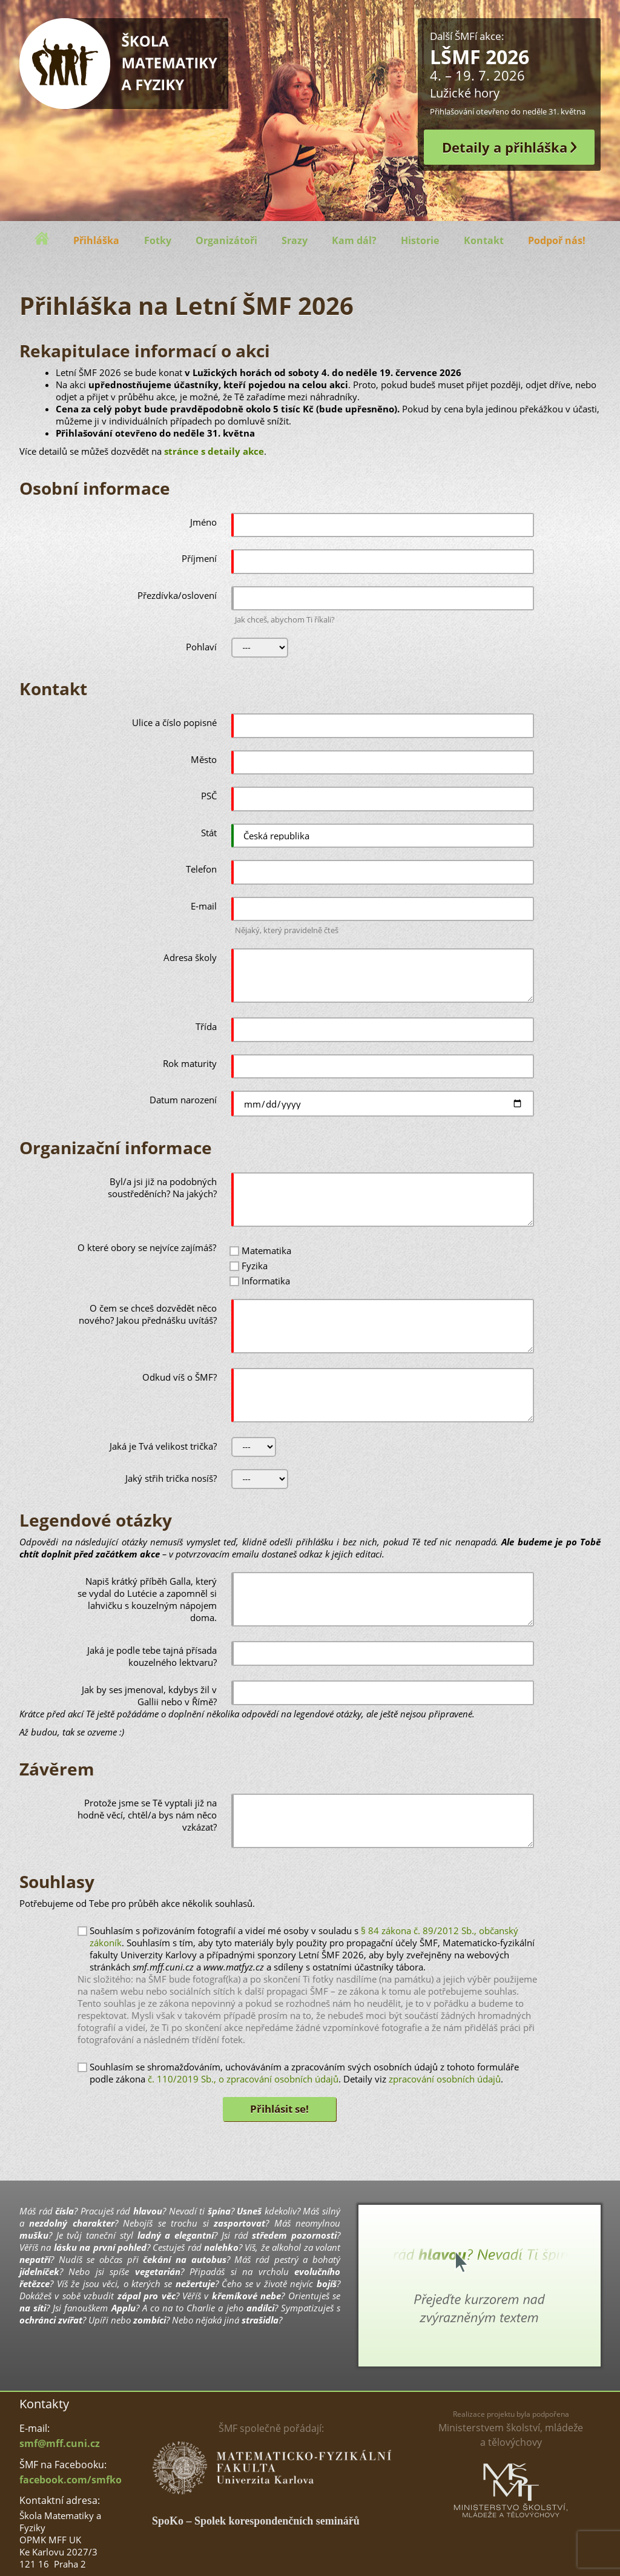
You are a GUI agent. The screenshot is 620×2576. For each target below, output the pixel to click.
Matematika (266, 1250)
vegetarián (157, 2271)
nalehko (221, 2247)
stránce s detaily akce (214, 451)
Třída (206, 1026)
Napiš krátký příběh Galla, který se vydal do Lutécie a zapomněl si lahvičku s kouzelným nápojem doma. (147, 1599)
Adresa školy (190, 957)
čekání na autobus (184, 2259)
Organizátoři (226, 240)
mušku (33, 2235)
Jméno (203, 522)
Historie (420, 240)
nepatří (34, 2259)
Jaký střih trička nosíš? (171, 1478)
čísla (64, 2211)
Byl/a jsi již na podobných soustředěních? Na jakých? (162, 1187)
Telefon (201, 869)
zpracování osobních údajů (445, 2079)
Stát (209, 833)
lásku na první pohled (100, 2247)
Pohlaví (201, 647)
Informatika (266, 1281)
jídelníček (39, 2271)
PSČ (209, 796)
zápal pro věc (146, 2296)
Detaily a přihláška (504, 147)
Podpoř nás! (556, 240)
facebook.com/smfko (70, 2479)
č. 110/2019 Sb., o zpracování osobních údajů (243, 2079)
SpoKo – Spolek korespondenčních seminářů (256, 2521)
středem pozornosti (294, 2235)
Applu (123, 2308)
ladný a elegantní (175, 2235)
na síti (32, 2308)
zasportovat (239, 2223)
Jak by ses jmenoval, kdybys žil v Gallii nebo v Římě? (149, 1695)
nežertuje (195, 2283)
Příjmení (199, 558)
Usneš (249, 2211)
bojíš (327, 2283)
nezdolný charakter (71, 2223)
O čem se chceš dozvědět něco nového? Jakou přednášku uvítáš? (148, 1314)
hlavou (147, 2211)
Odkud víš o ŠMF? (179, 1377)
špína (219, 2211)
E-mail (204, 906)
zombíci (149, 2320)
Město (204, 759)
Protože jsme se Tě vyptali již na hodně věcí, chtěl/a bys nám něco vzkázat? (147, 1815)
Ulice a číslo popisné (174, 722)
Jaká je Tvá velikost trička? (163, 1446)
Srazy (295, 240)
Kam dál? (354, 240)
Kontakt (484, 240)
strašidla (260, 2320)
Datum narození (183, 1100)
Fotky (157, 240)
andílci (260, 2308)
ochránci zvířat (50, 2320)
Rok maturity (190, 1063)
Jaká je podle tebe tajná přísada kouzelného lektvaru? (152, 1656)
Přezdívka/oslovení (177, 595)
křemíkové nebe (246, 2296)
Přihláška (96, 240)
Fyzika (255, 1266)
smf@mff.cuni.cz (59, 2443)
